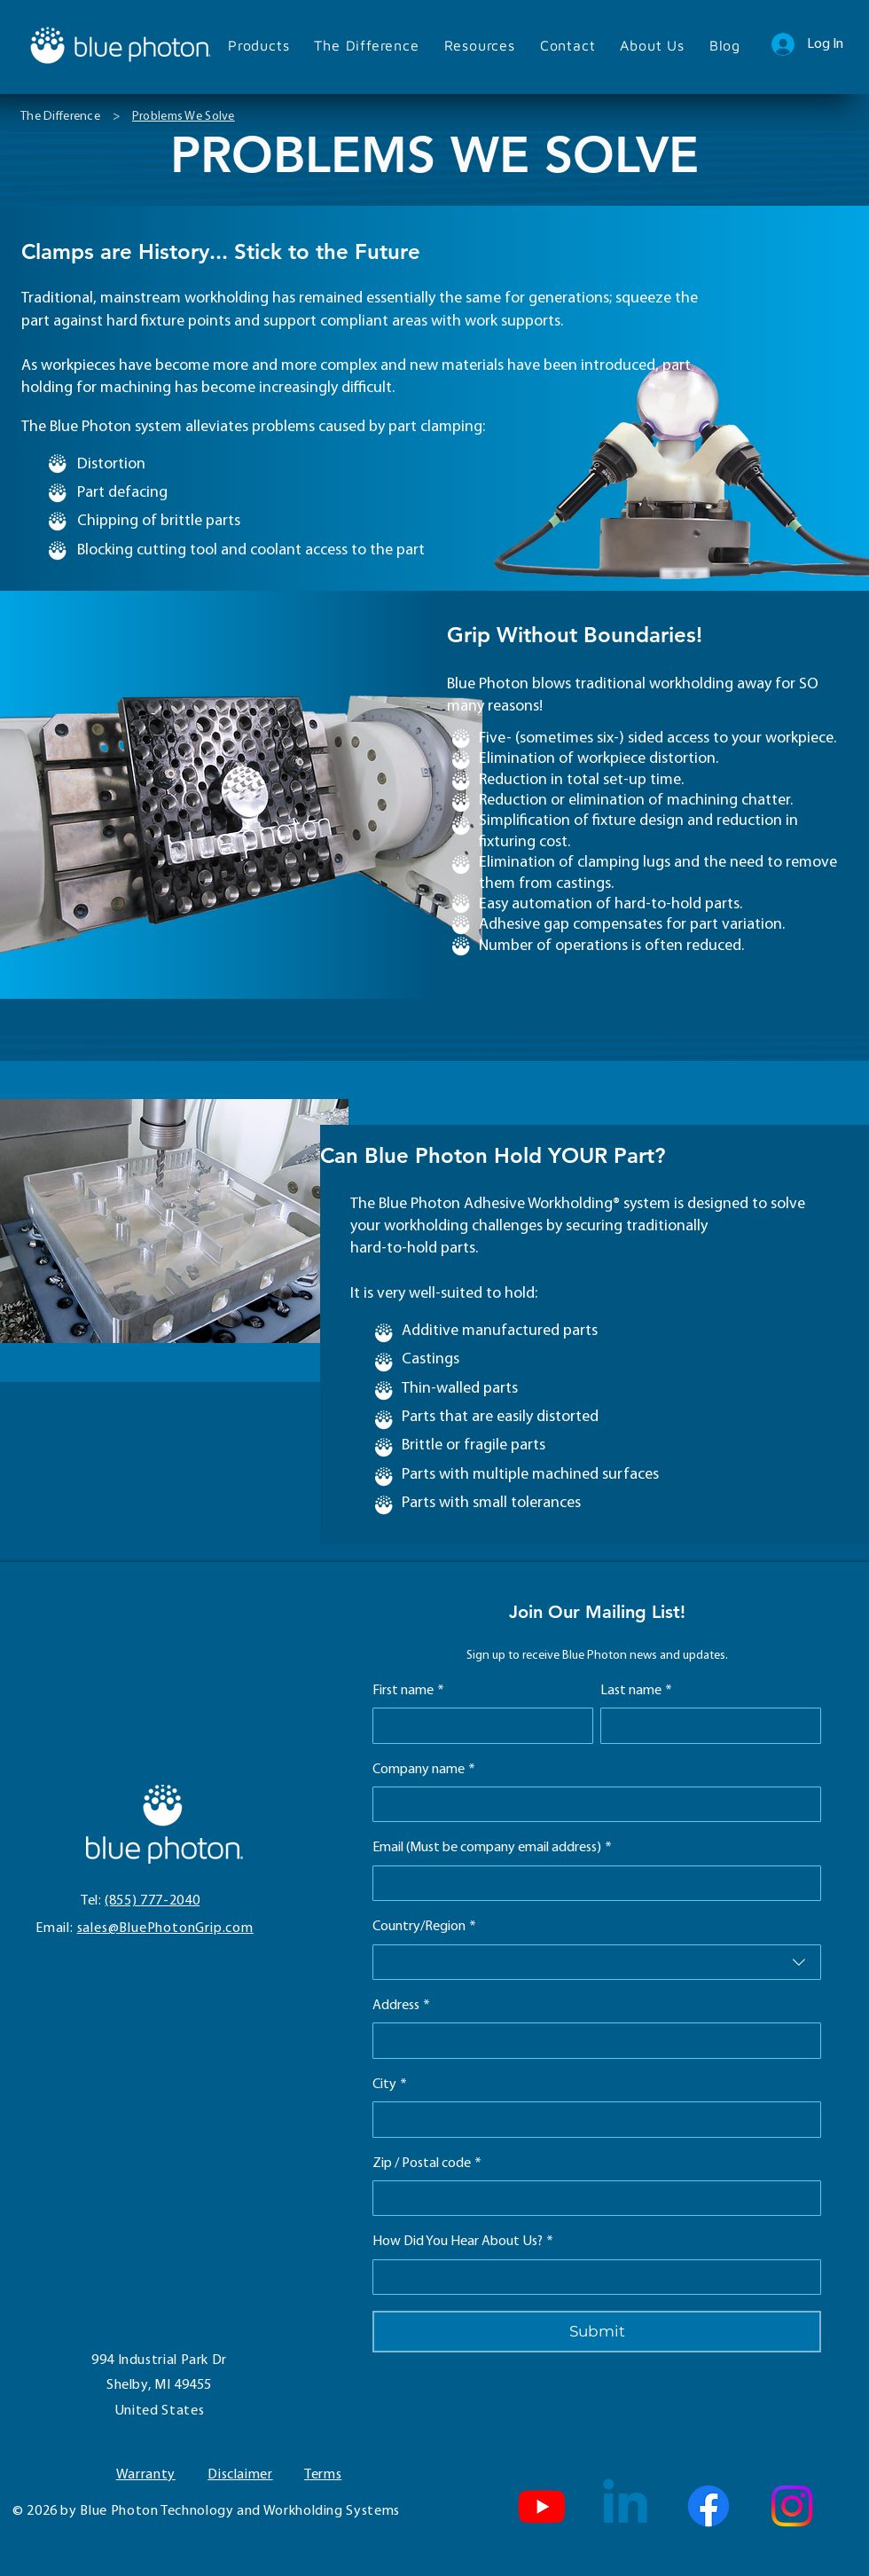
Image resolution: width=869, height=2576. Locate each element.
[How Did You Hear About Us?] (591, 2277)
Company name (423, 1769)
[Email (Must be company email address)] (591, 1883)
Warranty (146, 2475)
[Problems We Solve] (183, 117)
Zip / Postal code (426, 2163)
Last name (636, 1690)
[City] (591, 2119)
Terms (322, 2475)
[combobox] (596, 1962)
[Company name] (591, 1804)
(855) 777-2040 (152, 1901)
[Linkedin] (625, 2505)
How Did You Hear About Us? (462, 2241)
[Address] (591, 2040)
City (389, 2084)
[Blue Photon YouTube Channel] (541, 2505)
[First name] (477, 1725)
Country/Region (424, 1926)
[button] (258, 45)
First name (408, 1690)
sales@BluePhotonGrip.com (165, 1928)
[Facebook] (708, 2505)
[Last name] (705, 1725)
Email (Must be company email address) (492, 1847)
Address (401, 2005)
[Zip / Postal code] (591, 2198)
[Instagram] (791, 2505)
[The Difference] (60, 117)
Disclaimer (239, 2475)
